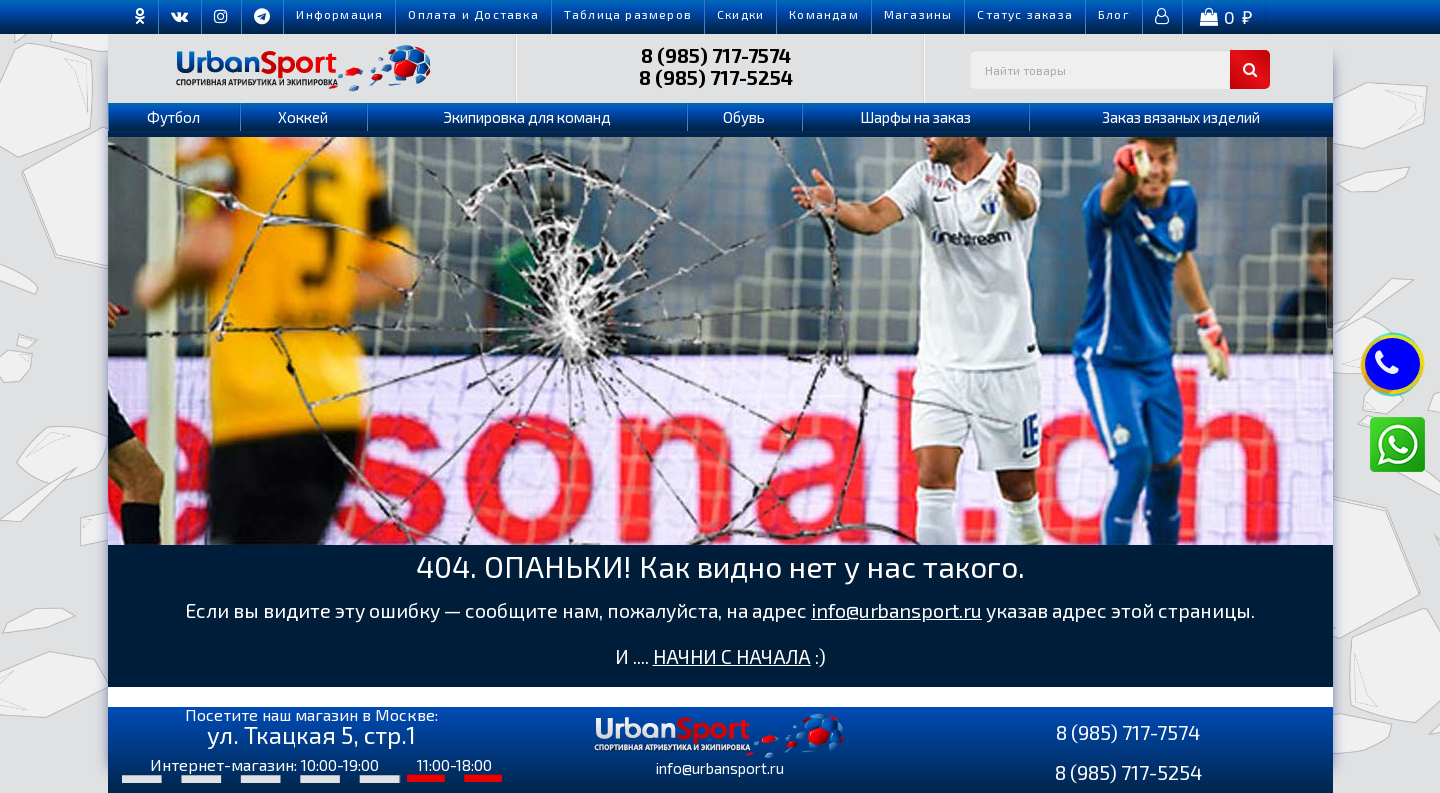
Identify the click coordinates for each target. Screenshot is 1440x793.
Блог (1114, 14)
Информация (339, 14)
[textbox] (1120, 69)
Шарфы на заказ (915, 117)
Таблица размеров (628, 14)
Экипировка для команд (527, 117)
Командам (824, 14)
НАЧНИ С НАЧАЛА (732, 656)
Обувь (744, 117)
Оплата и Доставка (473, 14)
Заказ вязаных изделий (1181, 117)
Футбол (173, 117)
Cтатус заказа (1025, 14)
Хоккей (303, 117)
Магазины (918, 14)
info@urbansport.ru (896, 610)
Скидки (740, 14)
